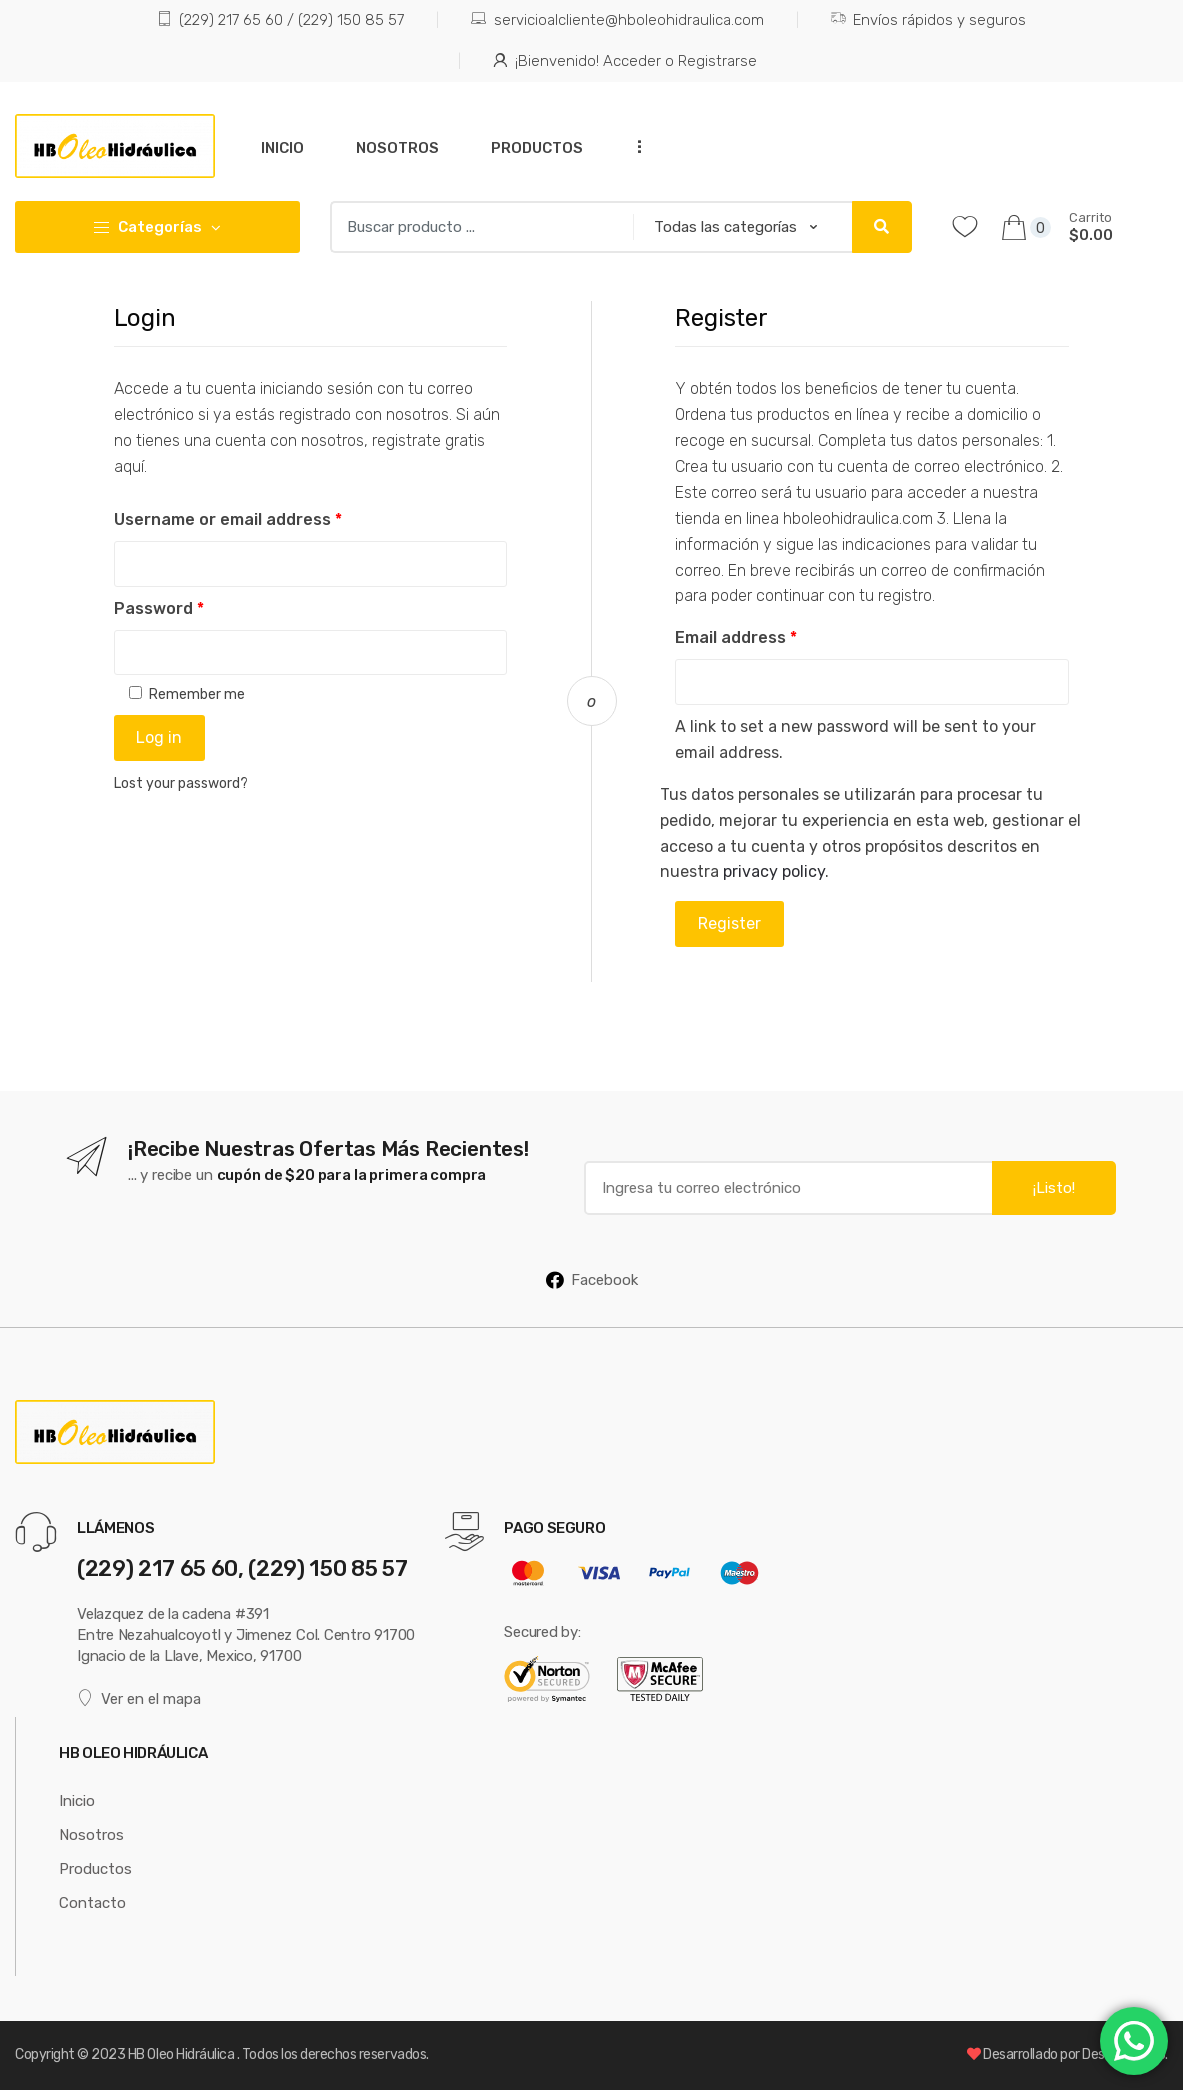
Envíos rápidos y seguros (928, 20)
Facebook (592, 1280)
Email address (736, 637)
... (634, 146)
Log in (159, 737)
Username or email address (228, 519)
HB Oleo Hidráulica (182, 2054)
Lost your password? (181, 783)
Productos (537, 148)
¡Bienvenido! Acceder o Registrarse (625, 61)
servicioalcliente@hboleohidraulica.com (617, 20)
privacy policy (774, 871)
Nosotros (397, 148)
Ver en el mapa (139, 1698)
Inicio (282, 148)
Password (159, 608)
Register (729, 923)
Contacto (92, 1903)
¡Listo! (1054, 1188)
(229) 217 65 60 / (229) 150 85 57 (280, 20)
